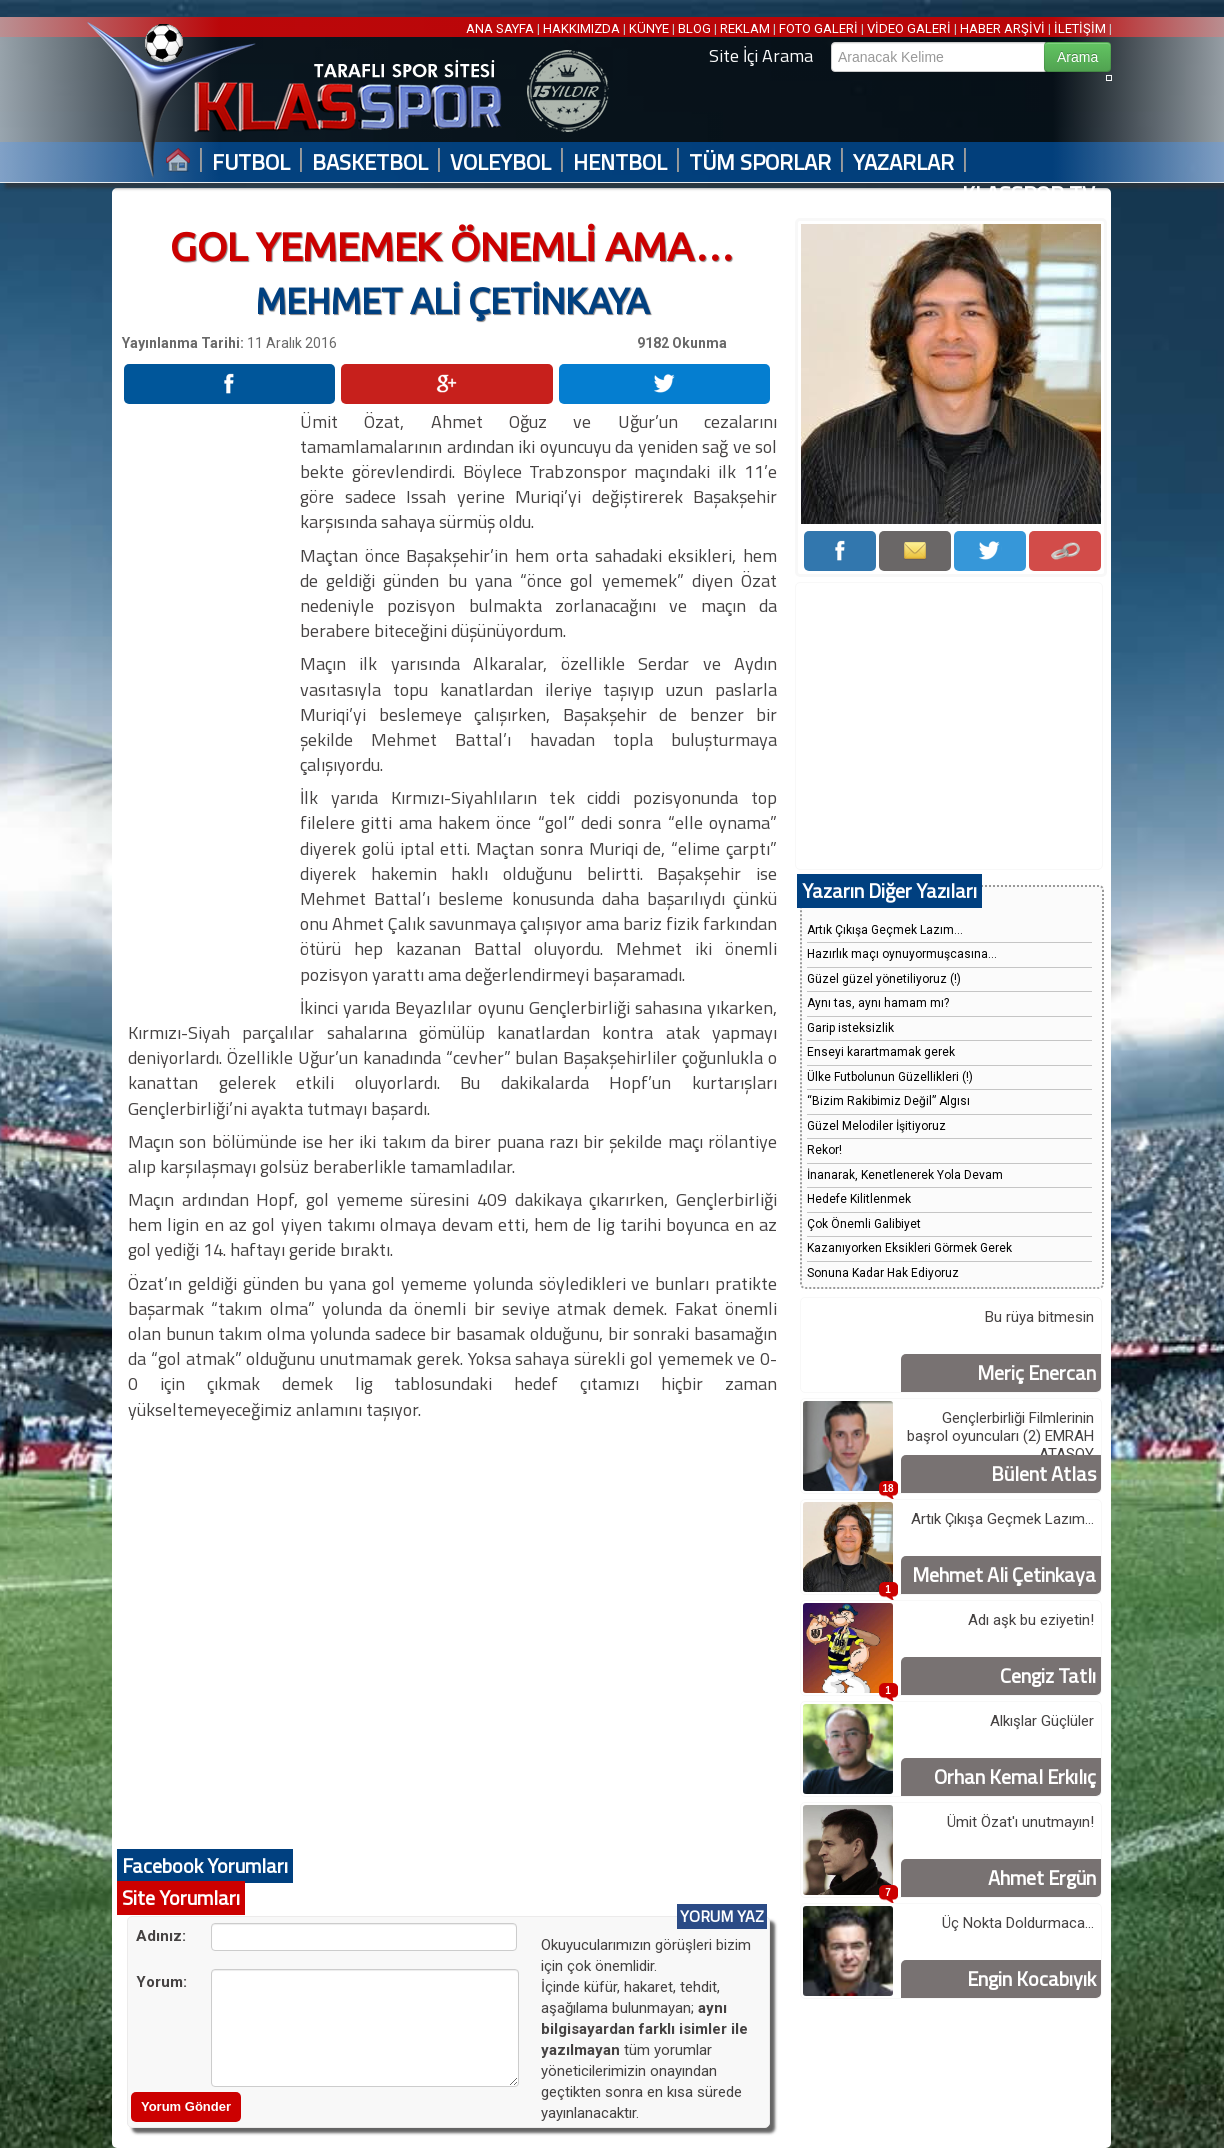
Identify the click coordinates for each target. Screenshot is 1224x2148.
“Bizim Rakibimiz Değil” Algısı (888, 1101)
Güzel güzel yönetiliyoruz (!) (884, 979)
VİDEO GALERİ (909, 28)
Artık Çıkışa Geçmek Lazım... (885, 930)
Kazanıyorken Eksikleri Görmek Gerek (909, 1248)
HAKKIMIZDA (581, 28)
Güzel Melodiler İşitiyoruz (876, 1126)
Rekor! (824, 1150)
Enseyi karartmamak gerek (881, 1052)
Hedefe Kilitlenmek (859, 1199)
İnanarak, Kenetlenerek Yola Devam (905, 1175)
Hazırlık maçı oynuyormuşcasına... (902, 954)
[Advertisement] (210, 709)
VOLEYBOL (500, 162)
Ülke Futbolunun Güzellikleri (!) (890, 1077)
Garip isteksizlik (850, 1028)
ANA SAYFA (501, 28)
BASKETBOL (370, 162)
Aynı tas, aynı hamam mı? (878, 1003)
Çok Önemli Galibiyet (864, 1224)
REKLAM (745, 28)
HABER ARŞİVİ (1002, 28)
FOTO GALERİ (818, 28)
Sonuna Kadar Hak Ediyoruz (883, 1273)
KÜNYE (649, 28)
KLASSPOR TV (1028, 194)
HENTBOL (620, 162)
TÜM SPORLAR (760, 162)
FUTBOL (251, 162)
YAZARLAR (903, 162)
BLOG (694, 28)
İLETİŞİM (1080, 28)
